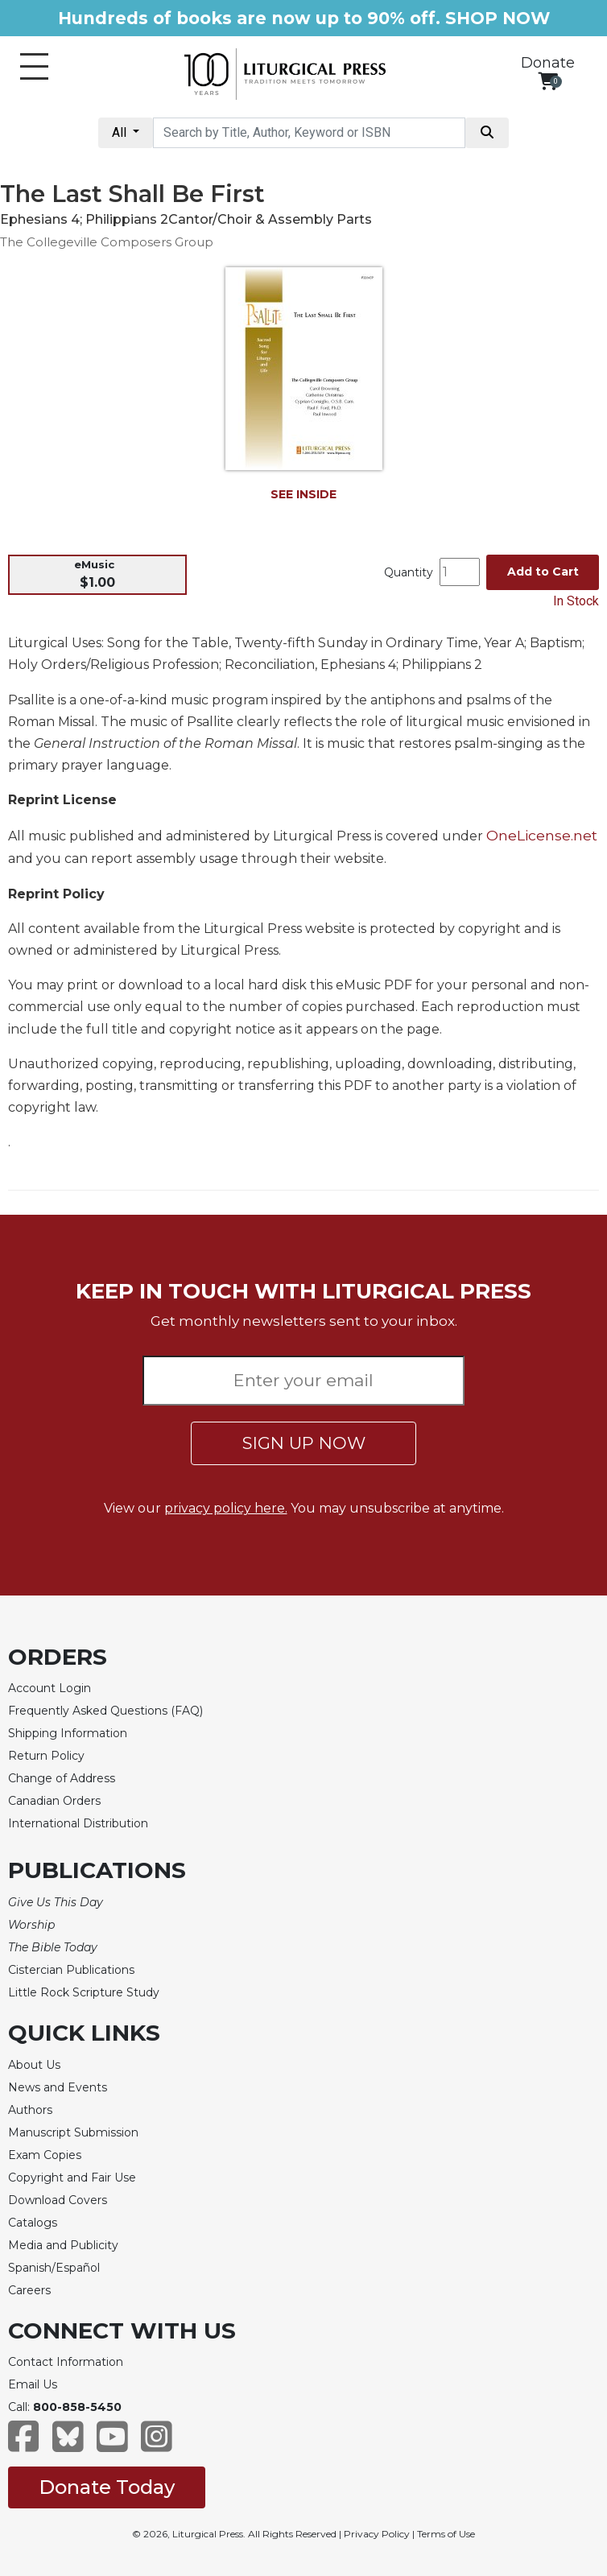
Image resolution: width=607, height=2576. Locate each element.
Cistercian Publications (71, 1970)
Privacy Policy (377, 2534)
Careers (29, 2290)
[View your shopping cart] (548, 80)
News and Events (57, 2087)
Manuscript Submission (73, 2132)
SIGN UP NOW (303, 1443)
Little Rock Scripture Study (83, 1992)
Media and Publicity (63, 2245)
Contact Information (65, 2362)
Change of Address (61, 1778)
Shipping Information (67, 1733)
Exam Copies (44, 2155)
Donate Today (107, 2487)
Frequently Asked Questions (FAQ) (105, 1710)
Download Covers (57, 2200)
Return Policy (46, 1755)
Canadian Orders (54, 1801)
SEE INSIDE (303, 494)
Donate (548, 63)
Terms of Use (446, 2534)
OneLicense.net (541, 835)
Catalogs (32, 2222)
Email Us (32, 2384)
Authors (30, 2110)
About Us (34, 2065)
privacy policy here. (225, 1508)
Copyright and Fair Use (72, 2177)
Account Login (49, 1688)
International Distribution (78, 1823)
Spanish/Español (54, 2267)
